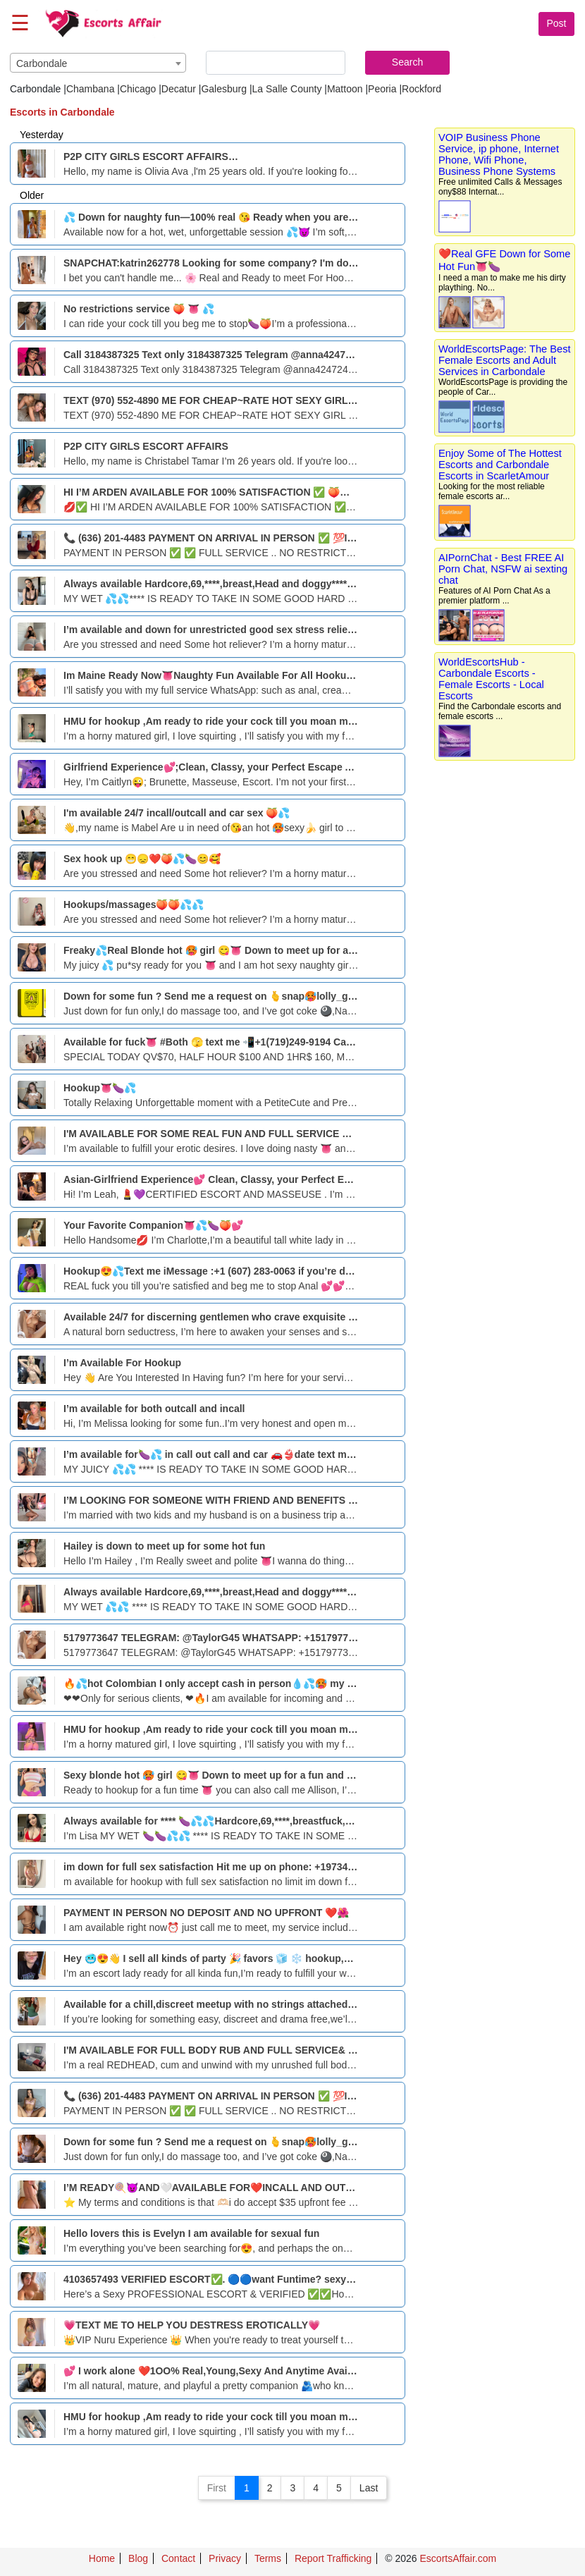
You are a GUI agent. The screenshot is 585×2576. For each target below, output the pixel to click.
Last (368, 2488)
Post (556, 23)
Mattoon (345, 88)
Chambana (90, 88)
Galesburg (224, 88)
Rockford (421, 88)
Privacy (225, 2558)
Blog (138, 2558)
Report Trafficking (333, 2558)
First (216, 2488)
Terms (267, 2558)
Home (102, 2558)
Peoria (382, 88)
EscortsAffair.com (458, 2558)
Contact (178, 2558)
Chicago (138, 88)
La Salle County (287, 88)
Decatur (178, 88)
